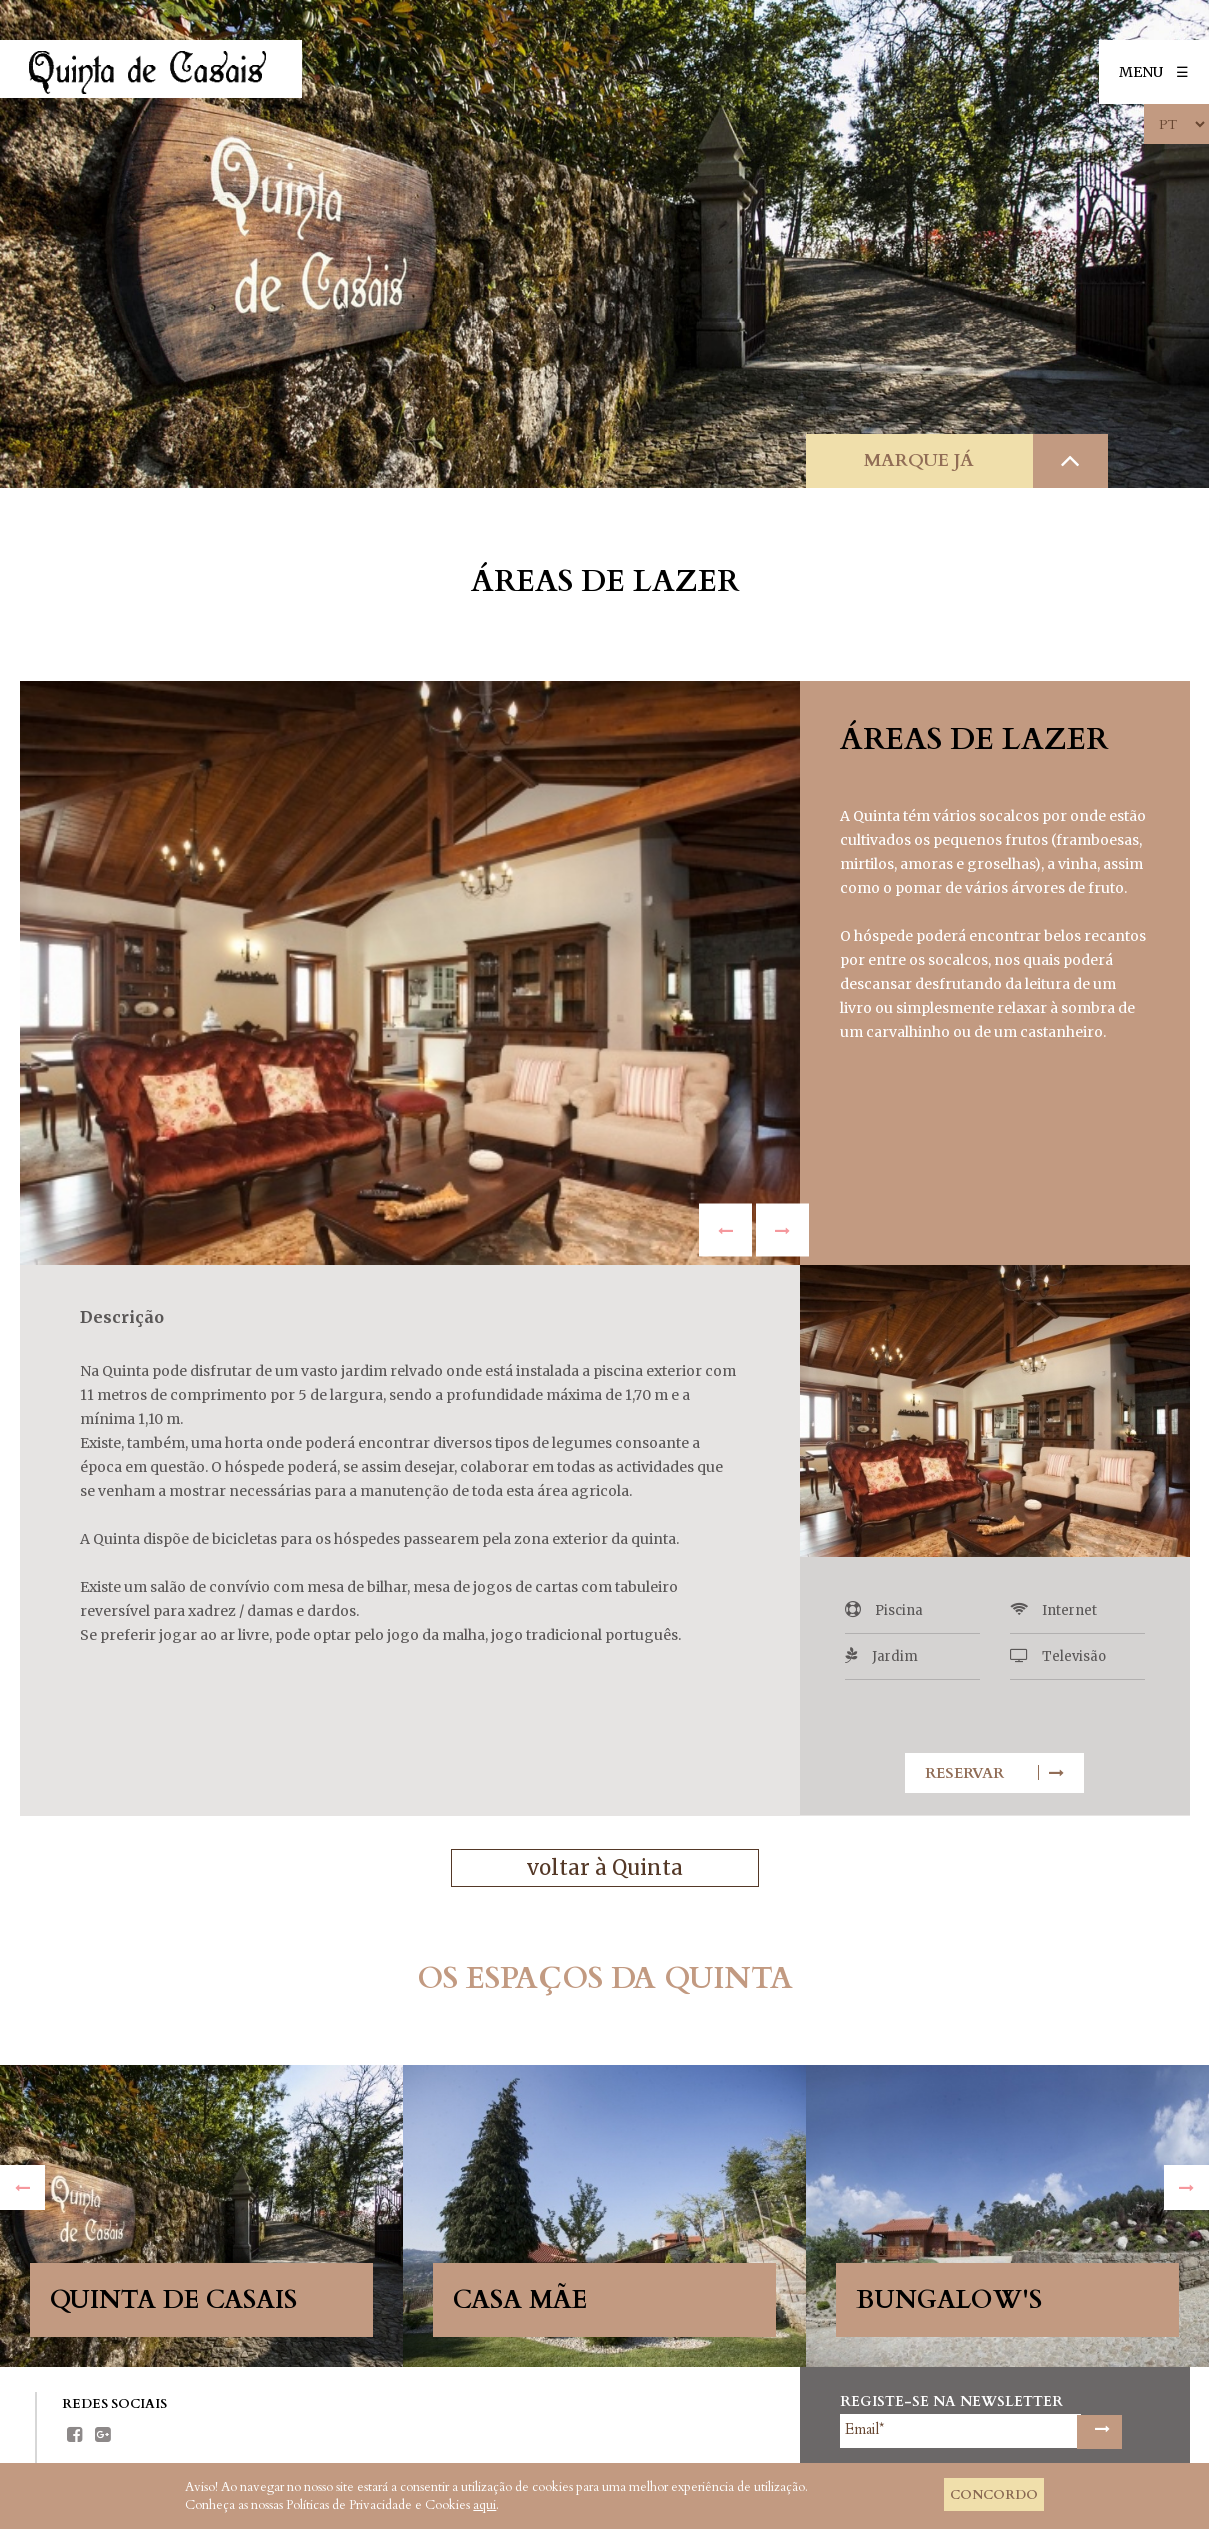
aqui (484, 2505)
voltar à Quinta (604, 1868)
